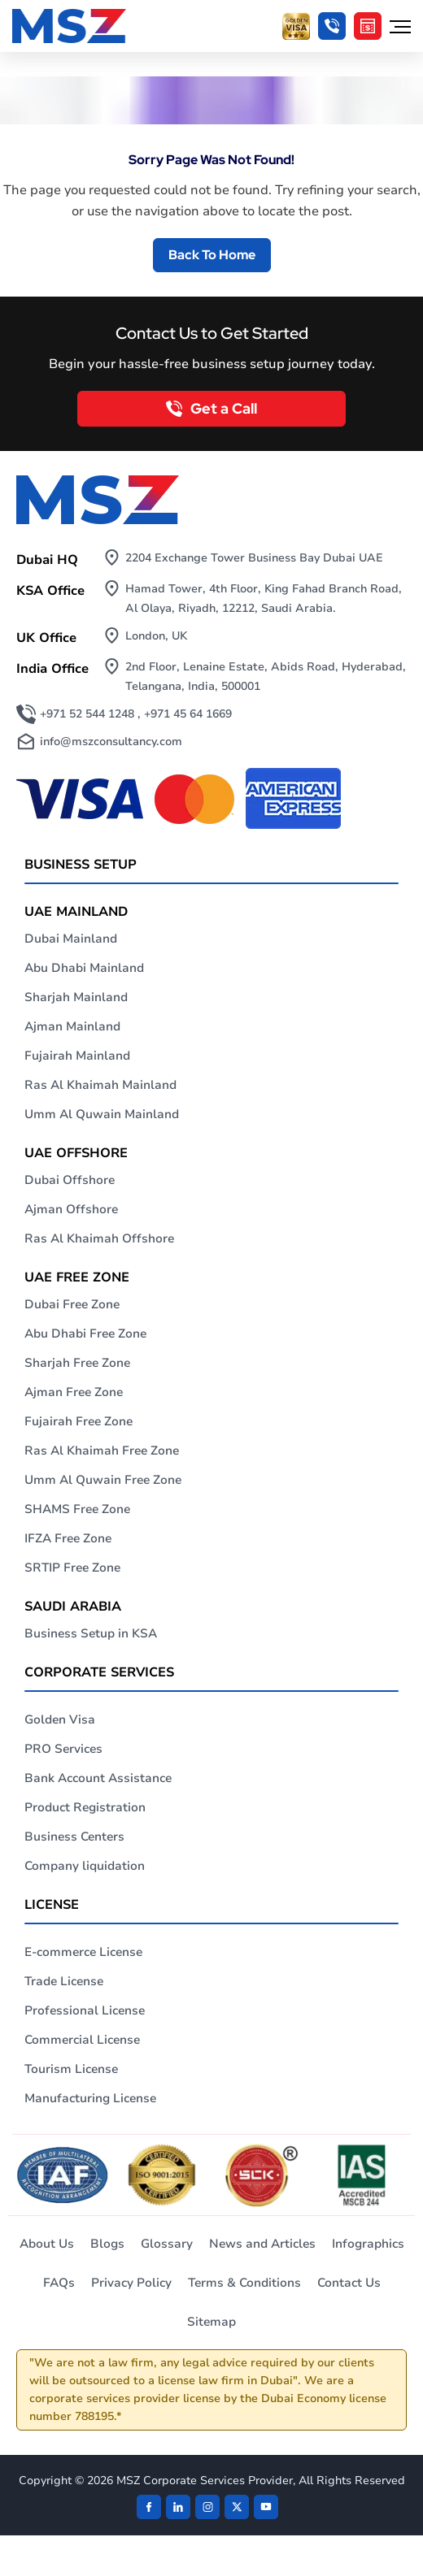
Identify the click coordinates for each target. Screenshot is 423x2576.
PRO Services (63, 1749)
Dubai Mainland (70, 938)
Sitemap (211, 2322)
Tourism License (71, 2069)
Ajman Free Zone (73, 1392)
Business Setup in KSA (90, 1633)
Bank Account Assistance (98, 1778)
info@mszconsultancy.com (111, 741)
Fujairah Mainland (77, 1055)
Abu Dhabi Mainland (84, 968)
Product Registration (85, 1807)
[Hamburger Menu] (400, 26)
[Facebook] (149, 2507)
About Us (47, 2244)
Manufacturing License (90, 2098)
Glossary (167, 2244)
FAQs (59, 2283)
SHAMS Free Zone (77, 1509)
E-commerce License (83, 1952)
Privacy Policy (131, 2283)
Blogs (107, 2244)
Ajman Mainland (72, 1026)
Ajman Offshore (71, 1209)
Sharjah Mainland (76, 997)
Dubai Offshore (69, 1180)
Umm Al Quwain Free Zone (102, 1480)
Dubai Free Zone (72, 1304)
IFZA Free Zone (67, 1538)
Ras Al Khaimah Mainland (100, 1085)
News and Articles (262, 2244)
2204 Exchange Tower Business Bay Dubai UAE (254, 558)
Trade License (63, 1981)
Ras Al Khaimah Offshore (99, 1238)
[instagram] (207, 2507)
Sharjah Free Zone (77, 1363)
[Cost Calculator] (368, 26)
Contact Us (349, 2283)
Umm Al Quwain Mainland (101, 1114)
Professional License (84, 2010)
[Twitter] (237, 2507)
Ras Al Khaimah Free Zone (101, 1450)
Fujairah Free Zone (78, 1421)
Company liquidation (84, 1866)
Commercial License (82, 2040)
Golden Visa (59, 1719)
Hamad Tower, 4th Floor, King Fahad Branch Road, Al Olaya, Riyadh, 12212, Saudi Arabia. (263, 598)
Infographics (368, 2244)
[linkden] (178, 2507)
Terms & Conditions (244, 2283)
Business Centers (74, 1836)
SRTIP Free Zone (72, 1567)
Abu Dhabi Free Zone (85, 1333)
